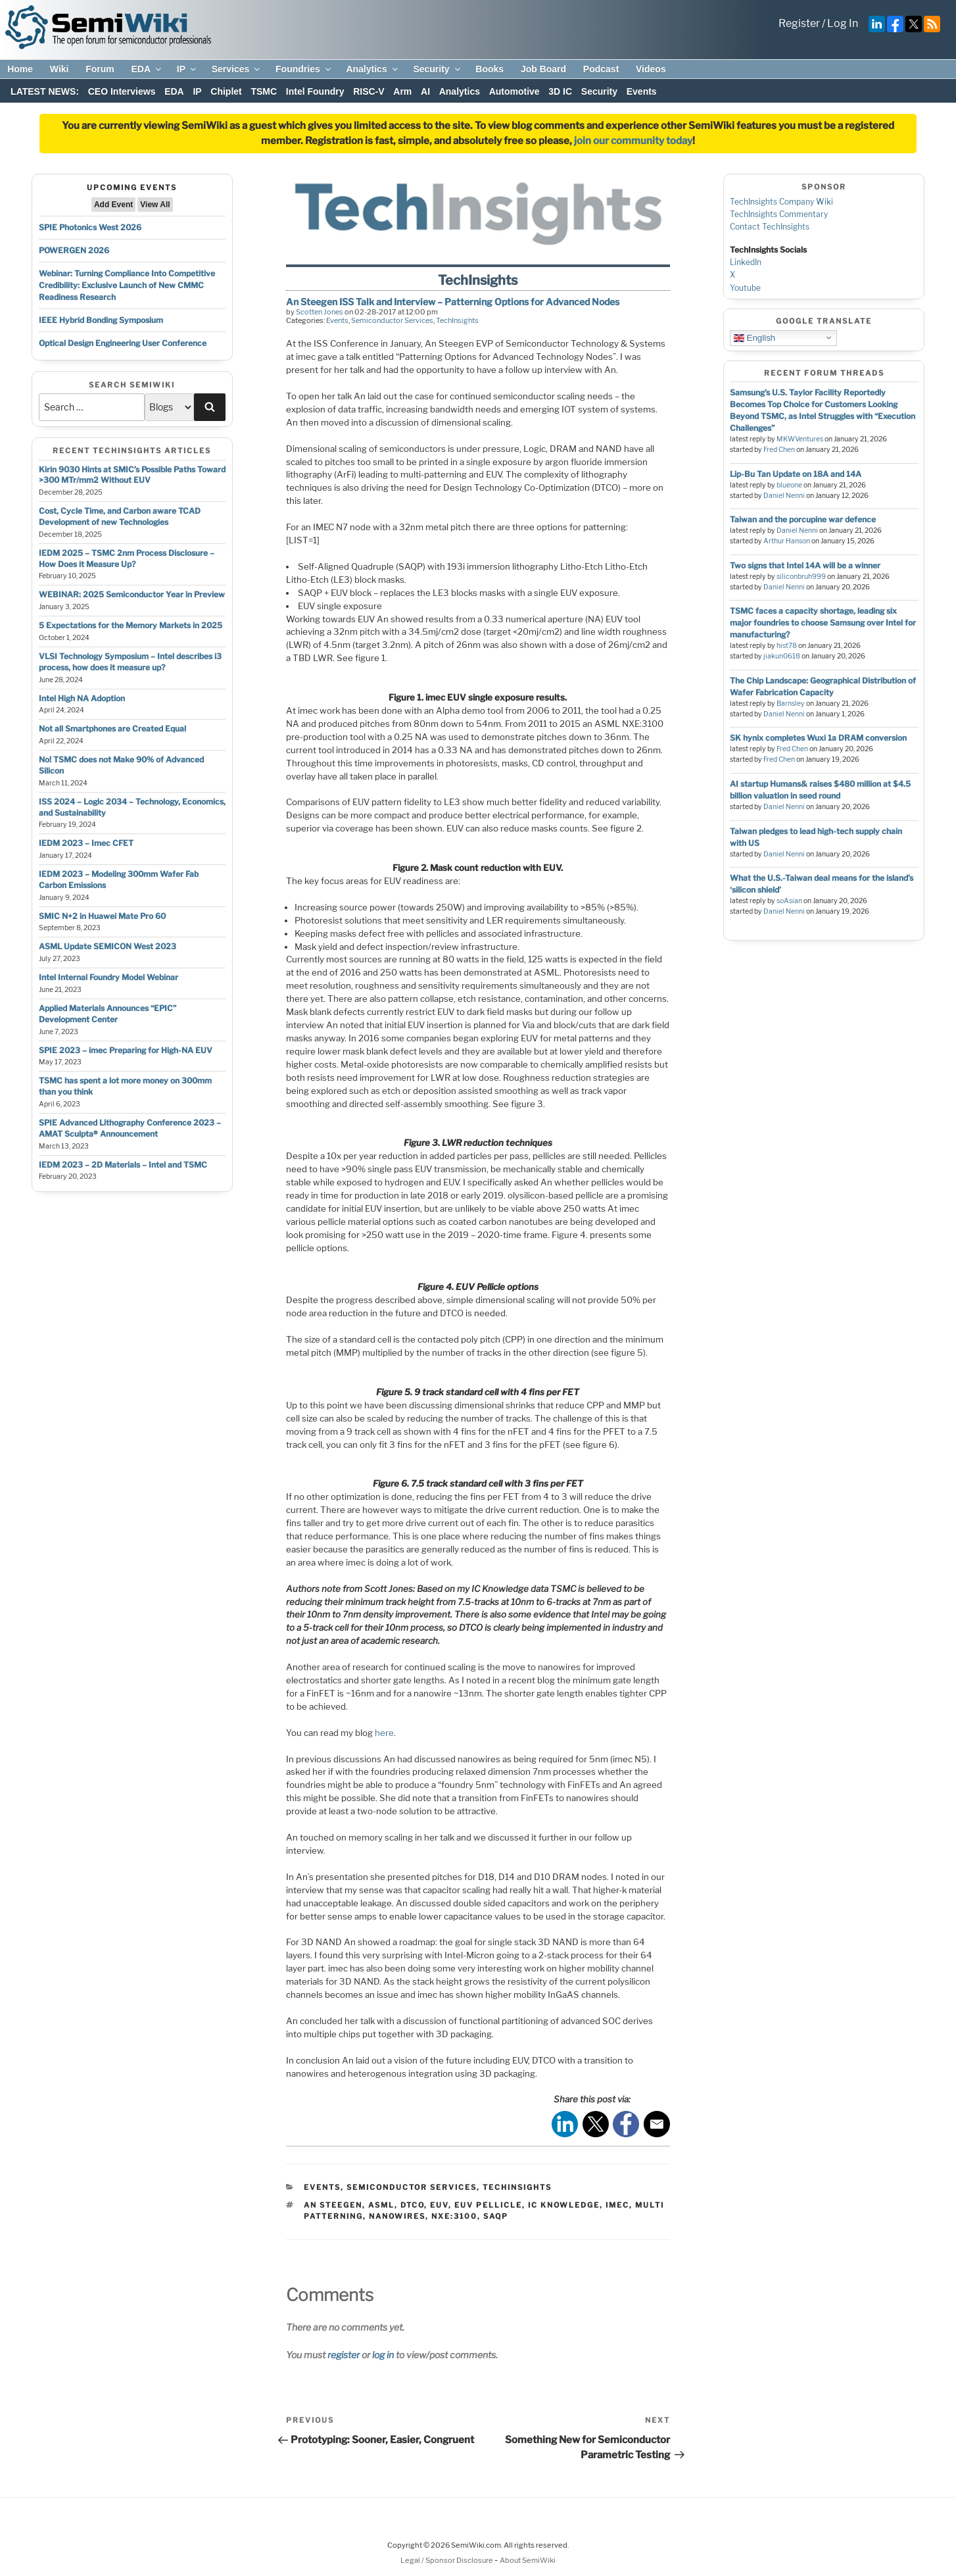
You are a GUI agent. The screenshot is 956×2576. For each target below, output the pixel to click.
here (384, 1732)
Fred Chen (779, 449)
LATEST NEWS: (45, 91)
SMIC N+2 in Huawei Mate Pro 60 (102, 916)
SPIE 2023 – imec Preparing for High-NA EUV (125, 1050)
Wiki (59, 69)
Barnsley (791, 703)
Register (799, 23)
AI (425, 91)
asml (381, 2205)
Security (437, 69)
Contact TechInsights (769, 227)
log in (383, 2354)
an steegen (333, 2205)
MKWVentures (800, 439)
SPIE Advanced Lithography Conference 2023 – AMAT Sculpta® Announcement (130, 1128)
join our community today (633, 141)
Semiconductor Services (392, 320)
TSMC (264, 91)
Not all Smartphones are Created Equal (112, 728)
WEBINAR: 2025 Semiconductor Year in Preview (132, 594)
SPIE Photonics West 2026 (90, 227)
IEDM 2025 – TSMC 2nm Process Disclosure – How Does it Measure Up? (126, 558)
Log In (842, 23)
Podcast (601, 69)
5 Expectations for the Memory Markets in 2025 (130, 625)
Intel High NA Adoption (82, 698)
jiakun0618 (781, 656)
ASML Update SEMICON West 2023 (107, 946)
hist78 (787, 645)
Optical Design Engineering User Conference (122, 343)
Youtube (745, 288)
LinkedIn (745, 262)
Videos (651, 69)
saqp (495, 2216)
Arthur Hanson (786, 541)
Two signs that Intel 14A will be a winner (805, 565)
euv (439, 2205)
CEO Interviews (122, 91)
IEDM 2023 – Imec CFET (86, 843)
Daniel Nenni (784, 495)
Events (642, 91)
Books (489, 69)
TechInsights (457, 320)
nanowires (397, 2216)
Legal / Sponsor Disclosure (447, 2560)
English (754, 337)
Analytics (372, 69)
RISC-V (368, 91)
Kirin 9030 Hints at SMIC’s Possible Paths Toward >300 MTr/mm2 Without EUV (132, 474)
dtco (412, 2205)
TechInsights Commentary (779, 214)
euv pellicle (488, 2205)
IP (187, 69)
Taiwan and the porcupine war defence (803, 519)
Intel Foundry (315, 91)
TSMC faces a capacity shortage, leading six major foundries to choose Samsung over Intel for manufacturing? (823, 622)
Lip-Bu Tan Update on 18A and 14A (795, 474)
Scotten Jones (319, 311)
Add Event (113, 204)
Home (20, 69)
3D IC (560, 91)
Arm (402, 91)
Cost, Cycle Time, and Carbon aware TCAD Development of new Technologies (120, 516)
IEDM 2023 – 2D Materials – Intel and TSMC (123, 1165)
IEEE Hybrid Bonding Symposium (101, 320)
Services (237, 69)
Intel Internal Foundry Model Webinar (108, 977)
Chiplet (225, 91)
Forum (99, 69)
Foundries (304, 69)
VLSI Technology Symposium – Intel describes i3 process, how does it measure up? (130, 661)
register (343, 2354)
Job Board (543, 69)
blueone (789, 485)
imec (617, 2205)
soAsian (789, 901)
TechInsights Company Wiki (781, 202)
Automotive (514, 91)
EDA (147, 69)
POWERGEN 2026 (74, 250)
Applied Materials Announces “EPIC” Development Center (107, 1013)
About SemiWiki (528, 2560)
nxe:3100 (454, 2216)
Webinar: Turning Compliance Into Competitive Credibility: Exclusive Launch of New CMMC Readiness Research (127, 285)
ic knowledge (564, 2205)
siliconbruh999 (801, 576)
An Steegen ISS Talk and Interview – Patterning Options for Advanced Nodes (452, 301)
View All (155, 204)
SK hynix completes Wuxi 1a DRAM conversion (818, 738)
